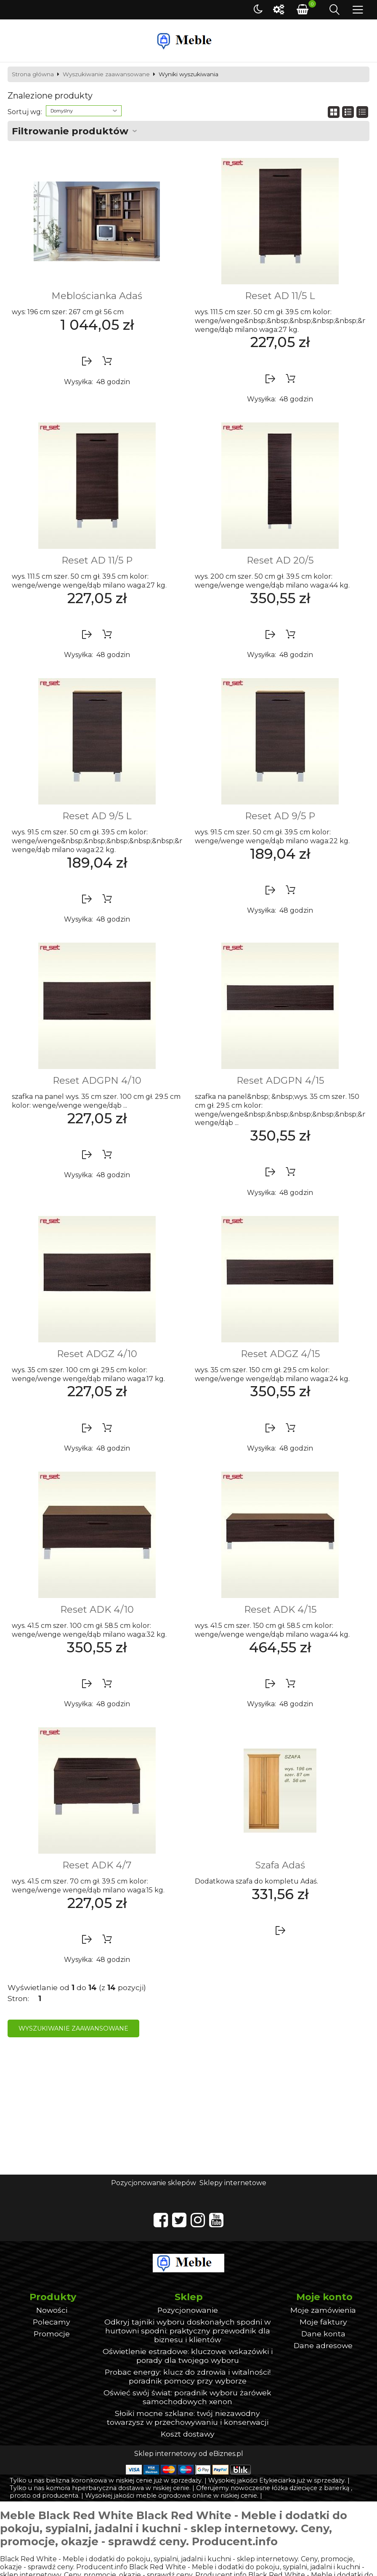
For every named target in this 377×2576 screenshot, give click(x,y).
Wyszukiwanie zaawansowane (106, 74)
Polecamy (51, 2321)
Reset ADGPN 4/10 (97, 1080)
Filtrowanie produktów (70, 131)
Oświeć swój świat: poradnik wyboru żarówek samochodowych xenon (187, 2397)
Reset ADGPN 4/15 (280, 1080)
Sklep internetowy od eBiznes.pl (188, 2454)
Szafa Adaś (280, 1865)
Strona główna (33, 74)
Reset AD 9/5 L (97, 816)
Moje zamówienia (323, 2310)
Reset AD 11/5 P (97, 560)
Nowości (51, 2310)
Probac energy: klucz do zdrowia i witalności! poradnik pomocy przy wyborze (188, 2376)
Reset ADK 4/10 (97, 1609)
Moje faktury (323, 2321)
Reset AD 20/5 (280, 560)
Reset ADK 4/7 (96, 1865)
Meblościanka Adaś (96, 296)
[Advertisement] (188, 2111)
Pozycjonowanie (187, 2310)
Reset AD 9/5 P (280, 816)
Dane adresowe (323, 2345)
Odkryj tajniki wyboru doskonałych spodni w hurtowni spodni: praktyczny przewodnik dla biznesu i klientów (187, 2330)
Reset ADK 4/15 (280, 1609)
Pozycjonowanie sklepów (153, 2183)
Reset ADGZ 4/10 (97, 1354)
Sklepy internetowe (232, 2183)
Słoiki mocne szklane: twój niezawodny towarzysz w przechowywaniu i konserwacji (187, 2417)
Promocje (52, 2333)
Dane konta (323, 2333)
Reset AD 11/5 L (280, 296)
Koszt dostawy (188, 2433)
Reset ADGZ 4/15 (280, 1354)
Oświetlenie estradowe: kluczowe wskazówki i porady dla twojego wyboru (188, 2356)
